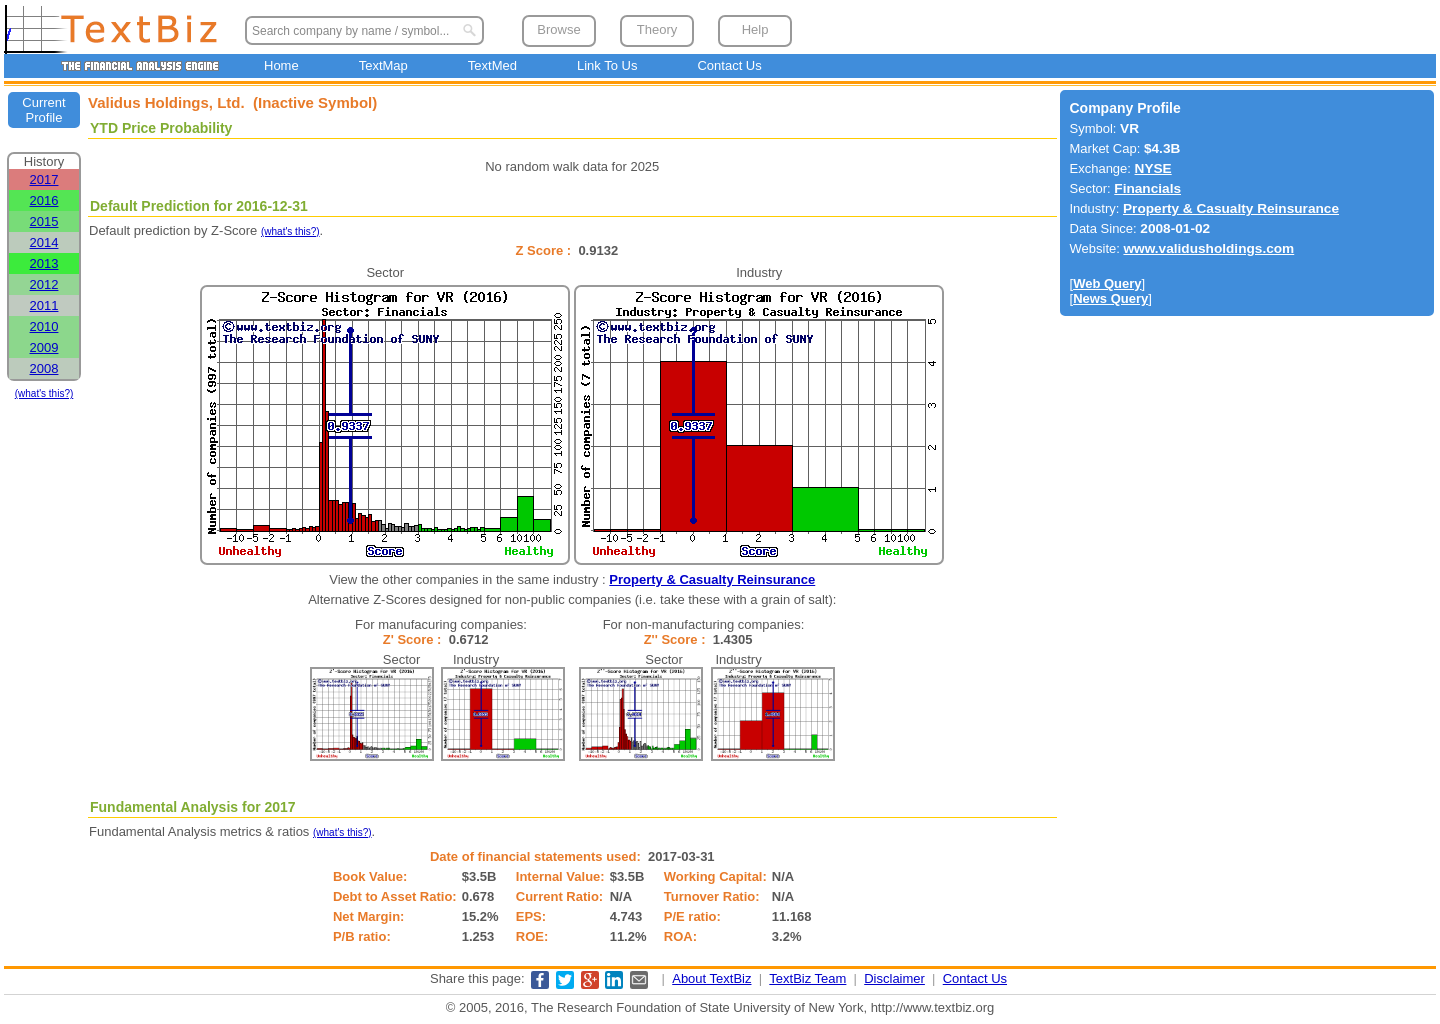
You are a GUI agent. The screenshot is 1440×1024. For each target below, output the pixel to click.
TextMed (492, 65)
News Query (1110, 298)
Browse (558, 29)
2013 (44, 263)
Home (281, 65)
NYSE (1153, 168)
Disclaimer (894, 978)
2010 (44, 326)
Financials (1147, 188)
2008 (44, 368)
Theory (657, 29)
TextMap (383, 65)
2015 (44, 221)
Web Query (1107, 283)
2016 (44, 200)
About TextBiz (711, 978)
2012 (44, 284)
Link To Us (607, 65)
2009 (44, 347)
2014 (44, 242)
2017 (44, 179)
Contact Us (729, 65)
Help (755, 29)
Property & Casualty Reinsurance (712, 579)
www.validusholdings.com (1208, 248)
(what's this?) (44, 393)
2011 (44, 305)
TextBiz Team (807, 978)
